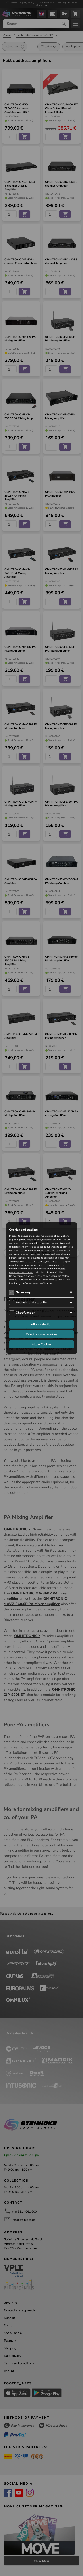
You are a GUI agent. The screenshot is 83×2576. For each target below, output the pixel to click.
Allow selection (41, 1324)
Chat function (25, 1313)
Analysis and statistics (32, 1302)
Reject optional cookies (41, 1334)
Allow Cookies (42, 1344)
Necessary (23, 1292)
